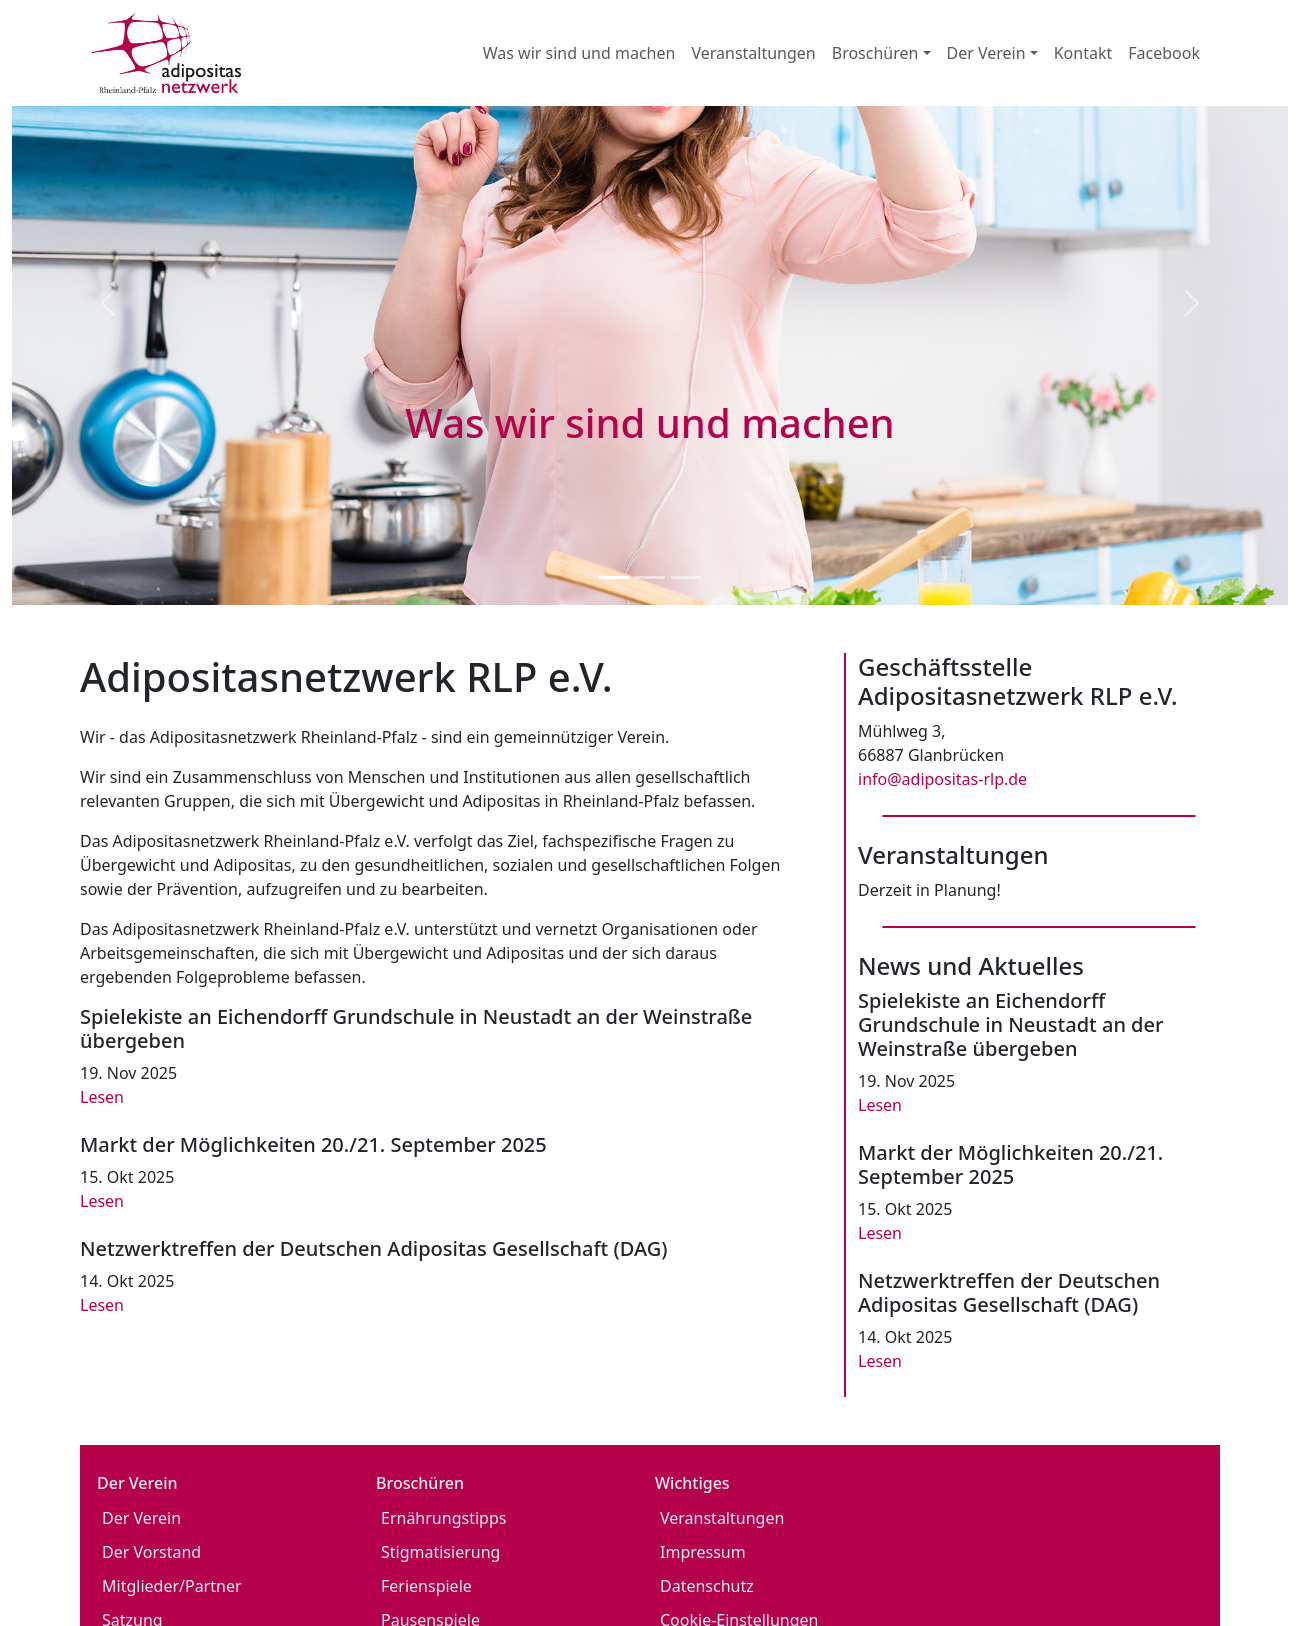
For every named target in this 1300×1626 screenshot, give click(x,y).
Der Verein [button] (986, 53)
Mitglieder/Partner (172, 1586)
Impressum (703, 1552)
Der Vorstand (151, 1552)
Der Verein (141, 1518)
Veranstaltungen (753, 53)
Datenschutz (707, 1586)
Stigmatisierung (440, 1552)
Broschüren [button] (875, 53)
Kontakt (1083, 53)
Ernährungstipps (443, 1518)
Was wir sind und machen (579, 53)
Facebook (1164, 53)
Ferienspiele (426, 1586)
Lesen (102, 1097)
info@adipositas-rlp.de (942, 779)
